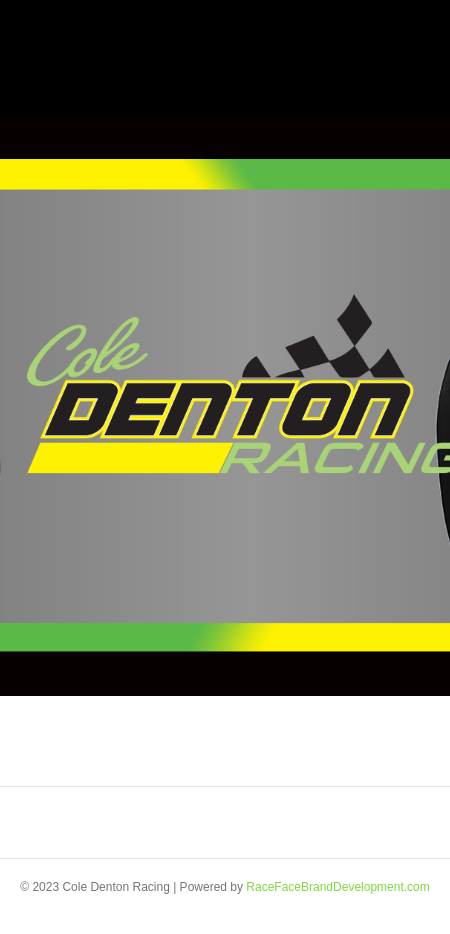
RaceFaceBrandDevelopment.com (337, 887)
